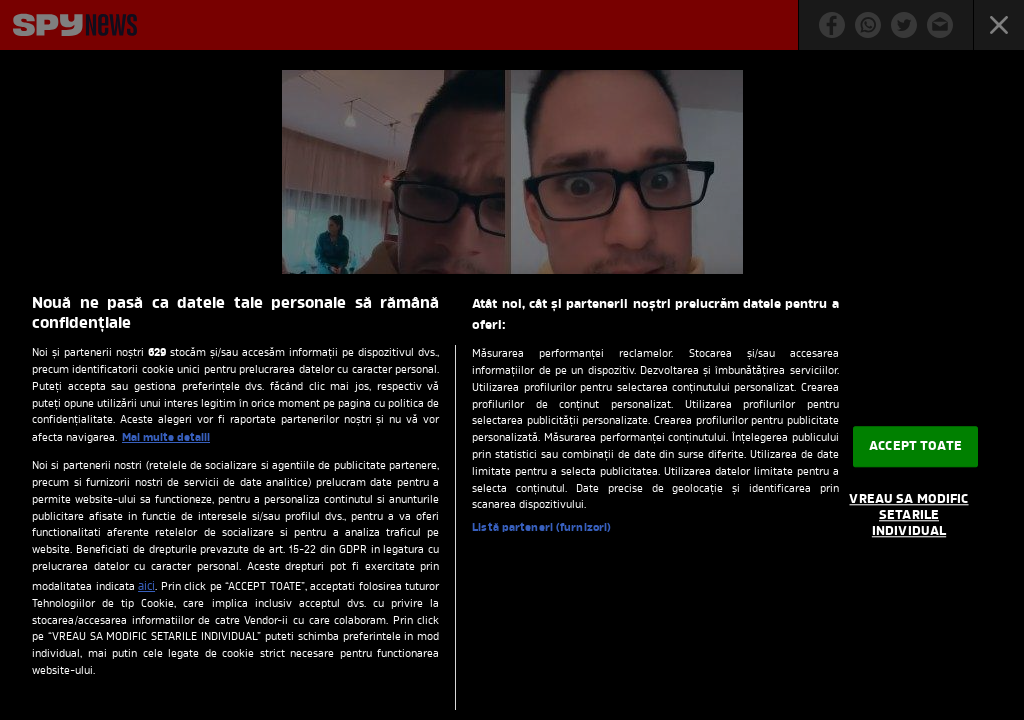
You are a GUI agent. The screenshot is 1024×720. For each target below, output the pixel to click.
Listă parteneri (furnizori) (541, 528)
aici (146, 587)
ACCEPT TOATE (915, 446)
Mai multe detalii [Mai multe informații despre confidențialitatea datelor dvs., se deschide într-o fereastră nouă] (166, 438)
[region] (512, 497)
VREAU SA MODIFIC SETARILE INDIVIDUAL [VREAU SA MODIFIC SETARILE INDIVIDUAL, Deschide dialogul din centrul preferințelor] (908, 516)
